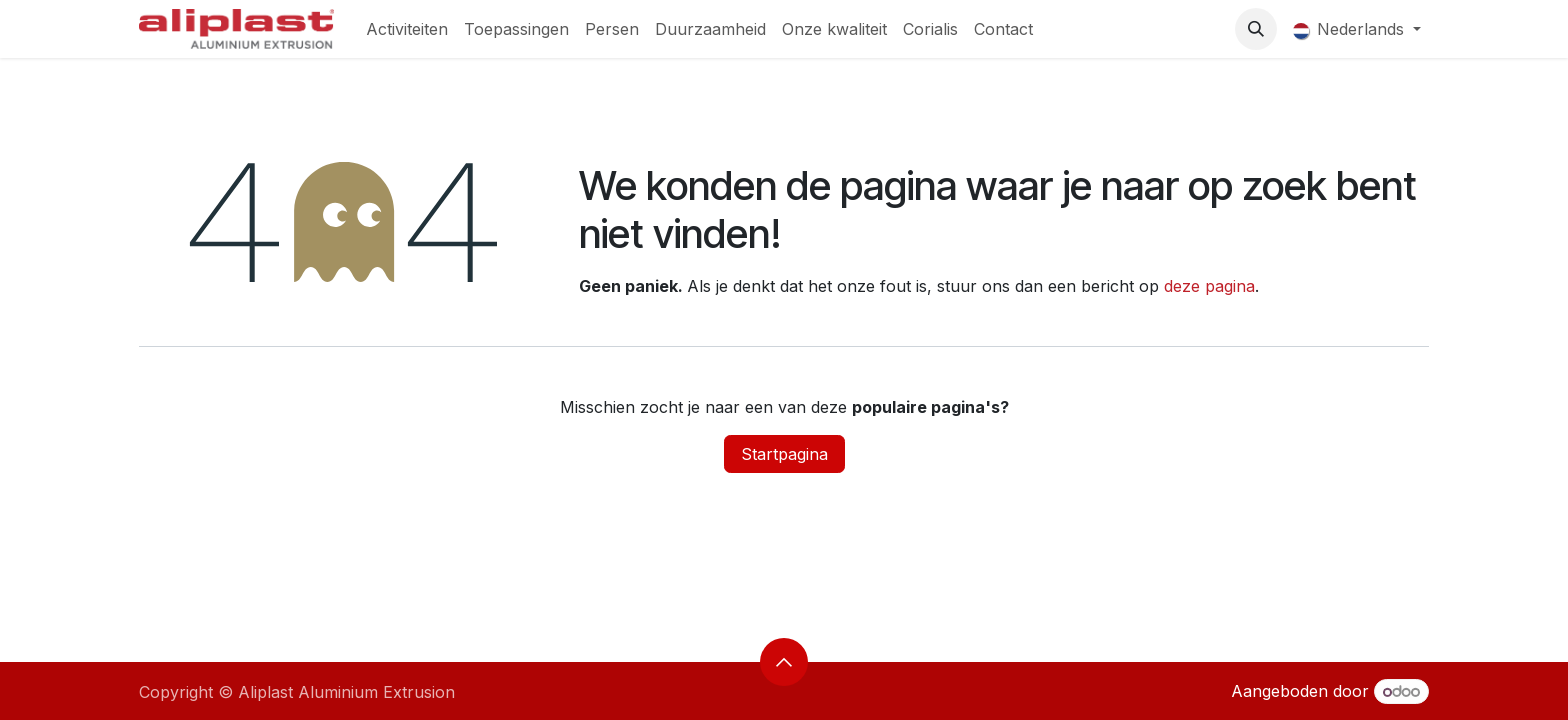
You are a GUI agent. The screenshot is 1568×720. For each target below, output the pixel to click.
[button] (1256, 29)
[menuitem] (407, 29)
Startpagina (784, 454)
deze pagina (1209, 286)
